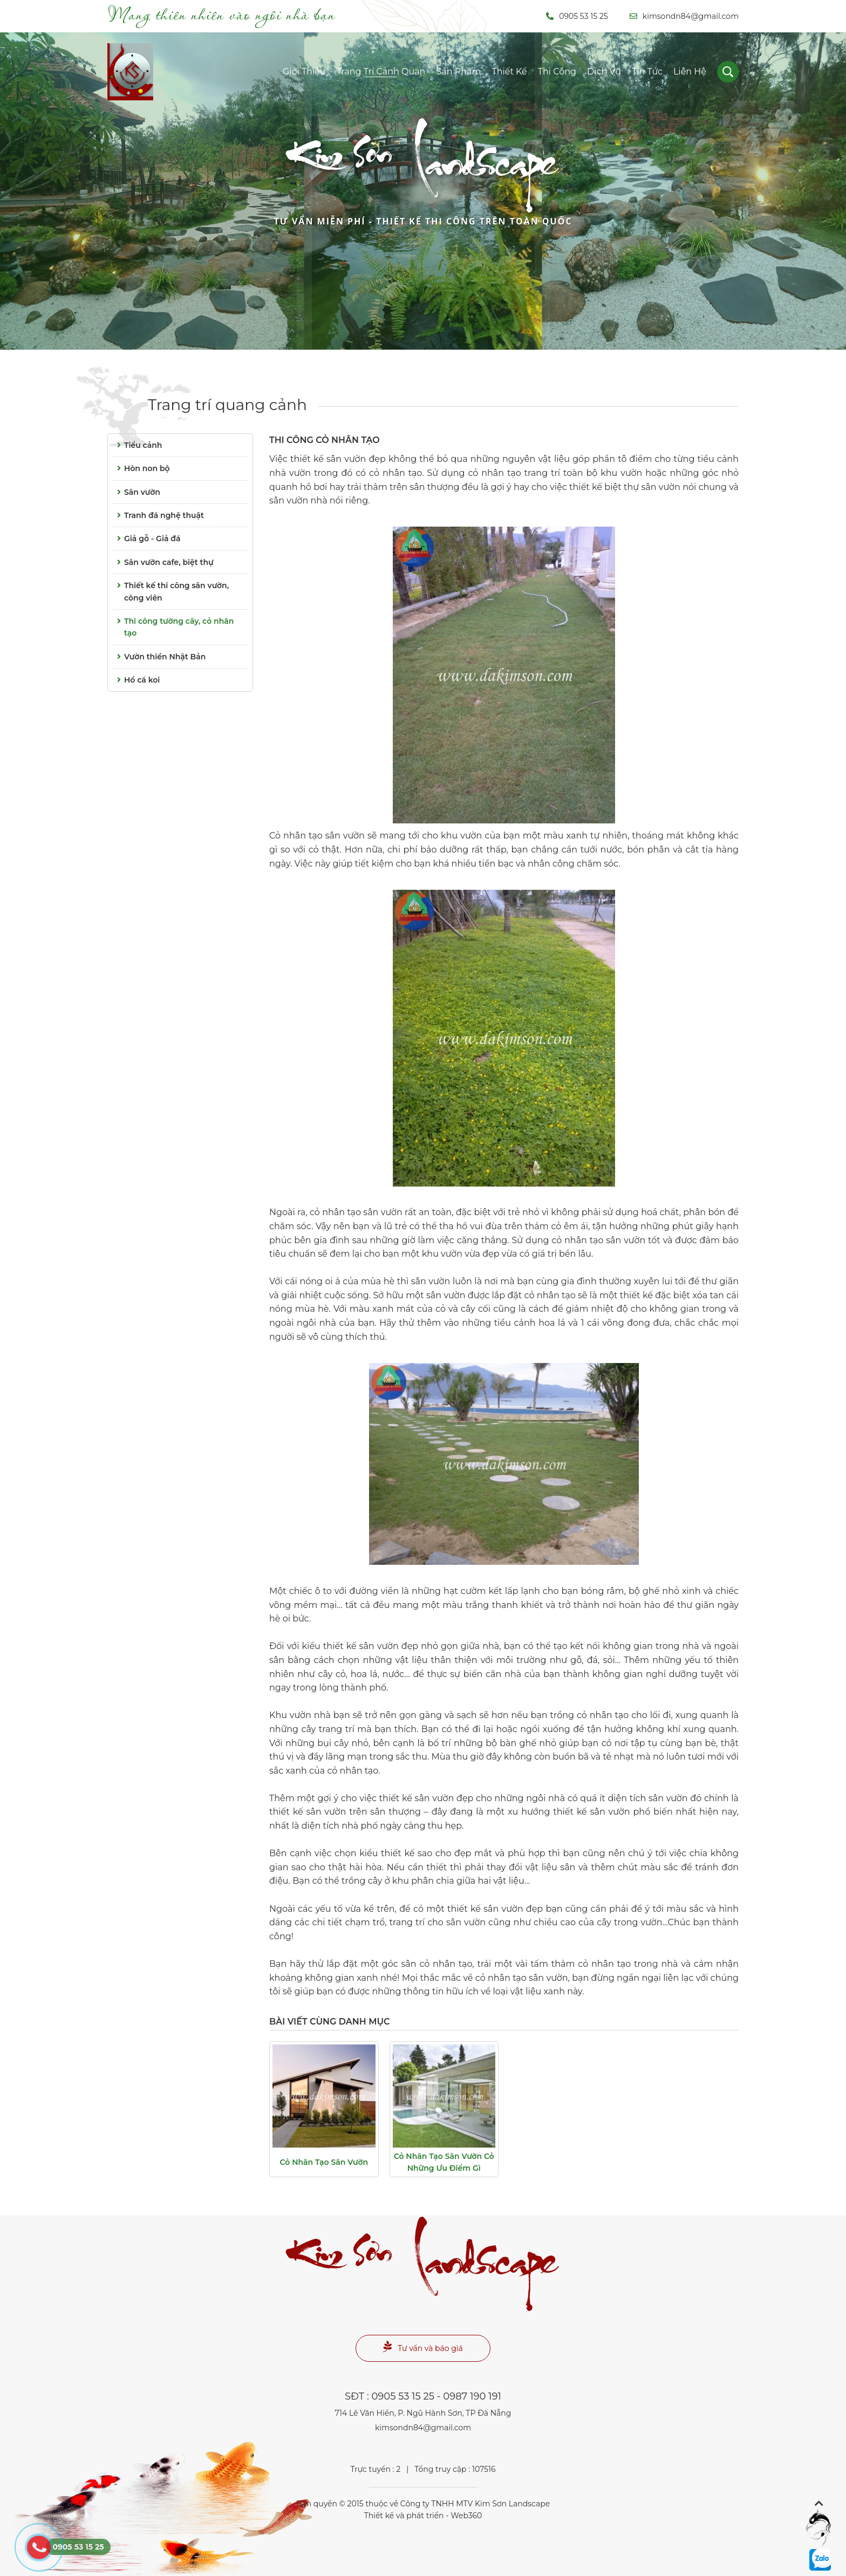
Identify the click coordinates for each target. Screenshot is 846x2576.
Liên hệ (689, 71)
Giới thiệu (304, 71)
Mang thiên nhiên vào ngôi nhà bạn (221, 14)
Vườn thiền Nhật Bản (159, 657)
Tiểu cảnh (137, 445)
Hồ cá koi (136, 680)
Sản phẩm (458, 71)
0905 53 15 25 (577, 16)
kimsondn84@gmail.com (684, 16)
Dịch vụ (604, 71)
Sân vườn (136, 492)
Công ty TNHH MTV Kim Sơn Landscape (475, 2504)
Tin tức (647, 71)
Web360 (466, 2515)
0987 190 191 (472, 2396)
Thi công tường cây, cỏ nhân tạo (173, 626)
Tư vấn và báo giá (423, 2347)
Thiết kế (509, 71)
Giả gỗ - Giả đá (146, 538)
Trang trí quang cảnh (227, 405)
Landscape (423, 184)
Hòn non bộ (141, 468)
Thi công (557, 71)
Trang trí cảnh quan (381, 71)
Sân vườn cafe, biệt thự (163, 562)
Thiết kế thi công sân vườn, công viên (171, 591)
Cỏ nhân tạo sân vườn (323, 2162)
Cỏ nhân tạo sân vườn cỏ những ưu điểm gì (444, 2162)
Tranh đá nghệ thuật (158, 515)
